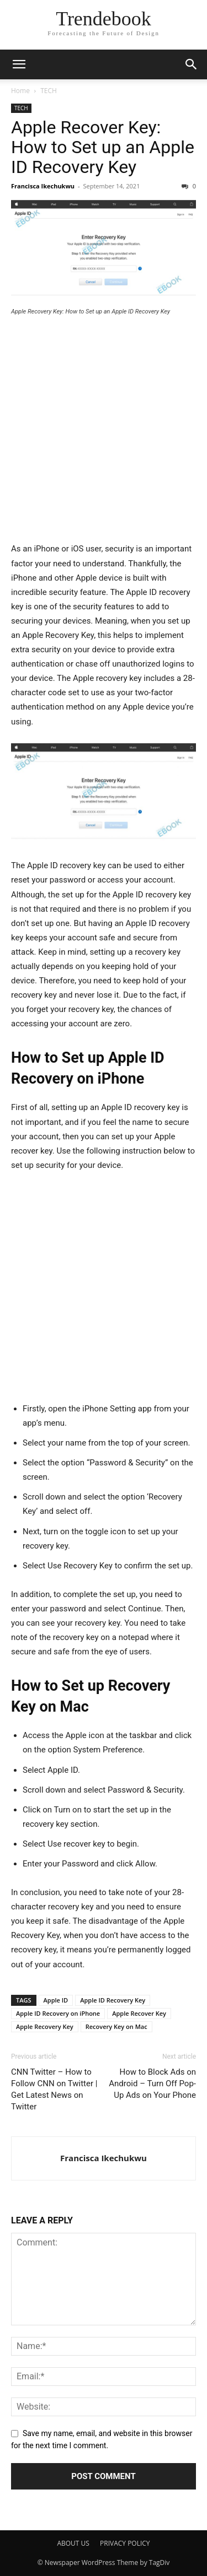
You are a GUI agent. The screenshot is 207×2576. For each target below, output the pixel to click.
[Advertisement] (103, 434)
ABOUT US (73, 2543)
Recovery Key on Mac (116, 2026)
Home (20, 90)
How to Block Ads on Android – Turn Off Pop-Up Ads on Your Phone (152, 2083)
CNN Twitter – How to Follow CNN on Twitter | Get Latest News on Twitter (54, 2089)
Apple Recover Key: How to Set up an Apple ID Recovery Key (102, 147)
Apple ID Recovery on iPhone (58, 2013)
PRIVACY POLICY (125, 2543)
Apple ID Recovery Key (112, 2000)
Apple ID (56, 2000)
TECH (48, 90)
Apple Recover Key (139, 2013)
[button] (18, 64)
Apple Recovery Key (44, 2026)
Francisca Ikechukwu (43, 186)
